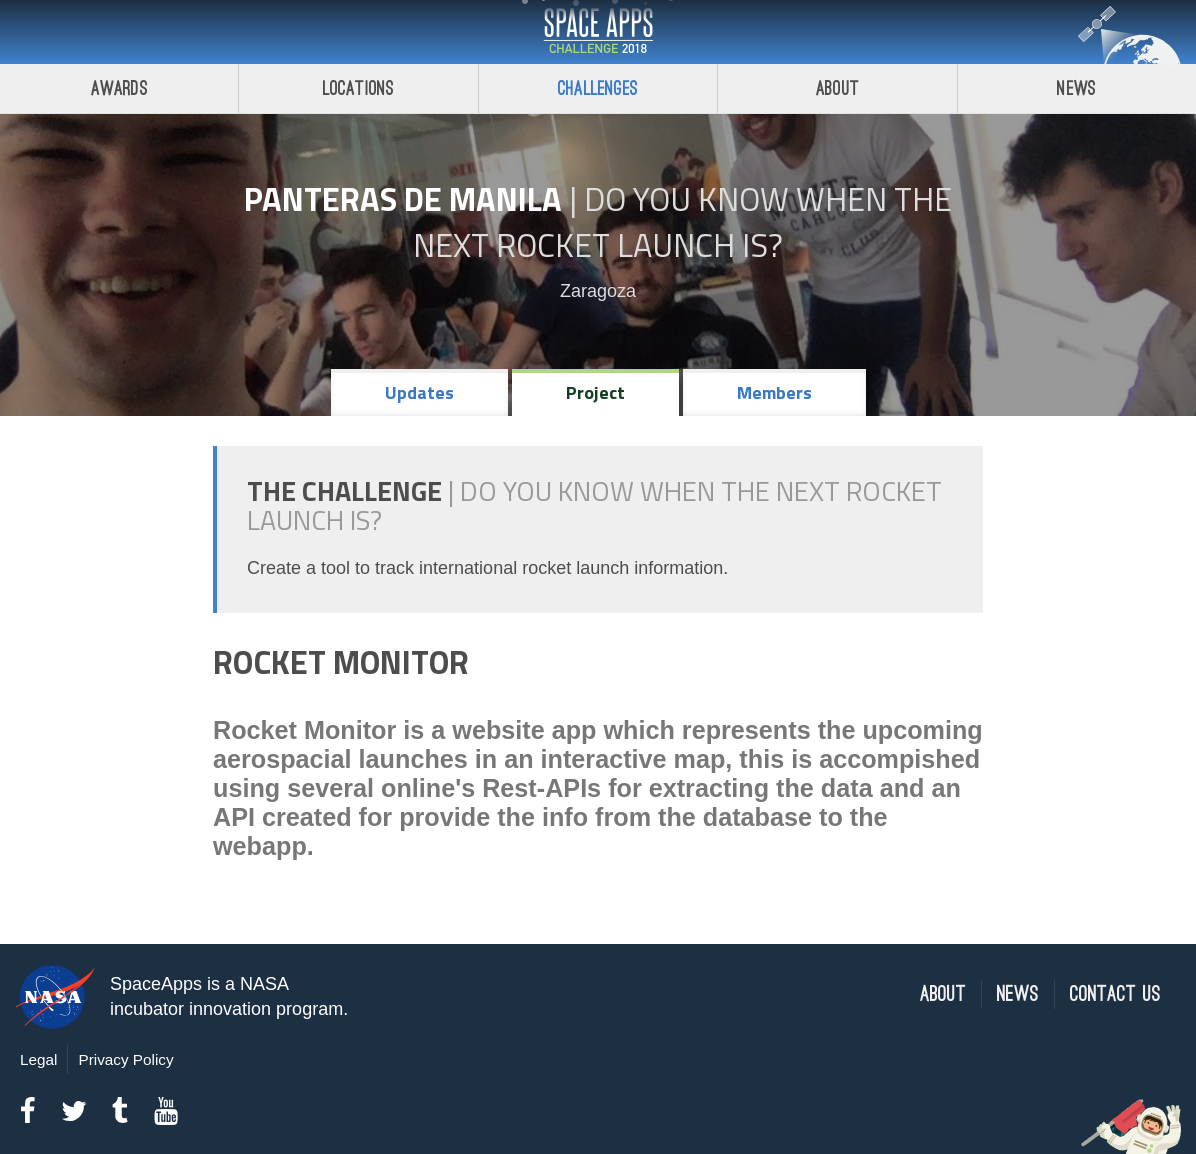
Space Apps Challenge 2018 (598, 32)
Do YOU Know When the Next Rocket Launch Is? (682, 222)
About (837, 88)
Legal (38, 1059)
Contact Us (1115, 994)
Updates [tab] (419, 392)
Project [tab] (595, 392)
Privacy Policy (125, 1059)
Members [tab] (774, 392)
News (1018, 994)
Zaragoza (598, 291)
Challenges (598, 88)
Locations (359, 88)
